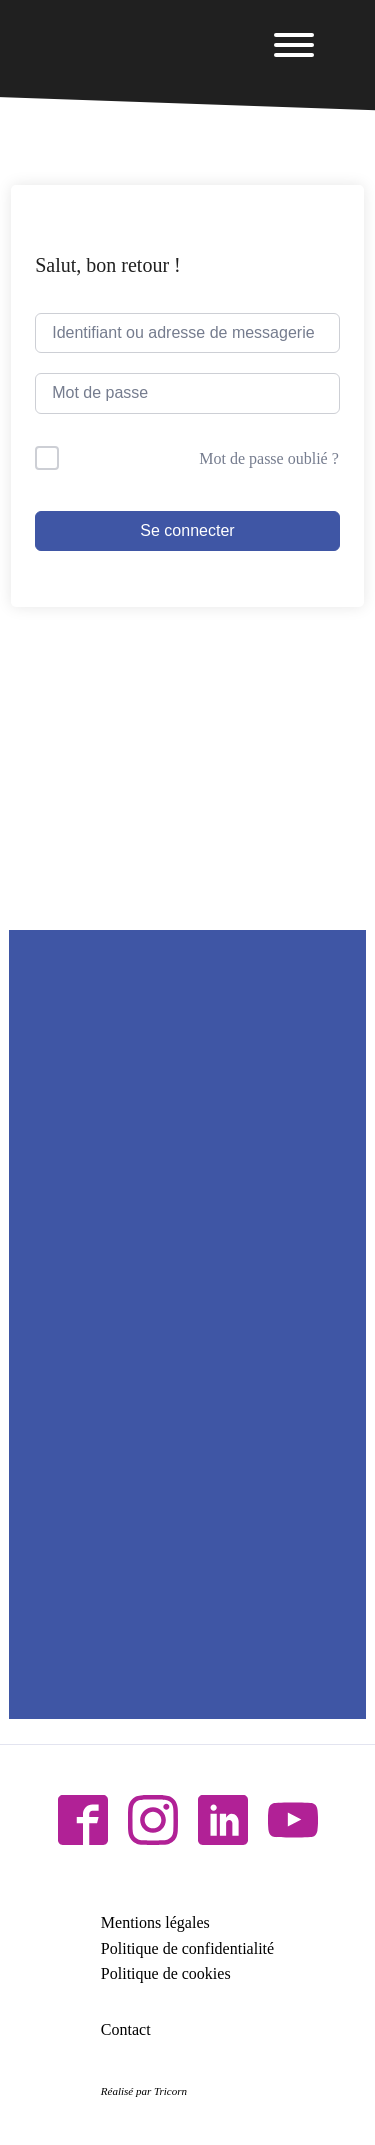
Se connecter (187, 530)
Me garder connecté (134, 458)
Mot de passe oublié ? (269, 458)
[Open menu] (294, 45)
